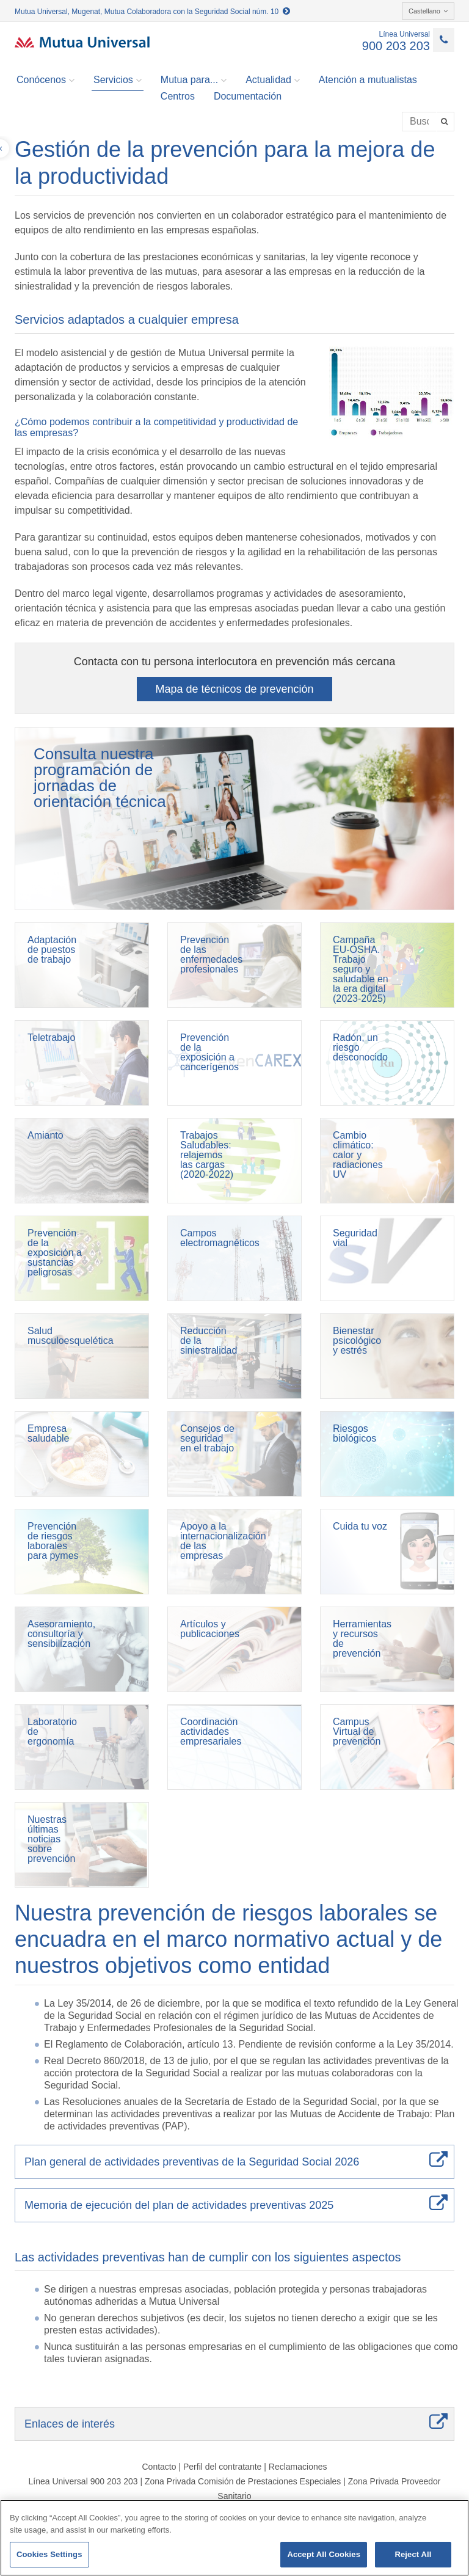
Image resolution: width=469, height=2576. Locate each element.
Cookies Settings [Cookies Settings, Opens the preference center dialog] (49, 2554)
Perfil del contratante (222, 2467)
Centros (178, 96)
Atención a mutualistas (368, 80)
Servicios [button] (117, 80)
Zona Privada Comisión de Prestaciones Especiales (243, 2481)
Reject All (412, 2554)
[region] (234, 2538)
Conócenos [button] (45, 80)
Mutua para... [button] (194, 80)
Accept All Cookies (323, 2554)
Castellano (428, 11)
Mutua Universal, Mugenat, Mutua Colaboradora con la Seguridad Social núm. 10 (152, 11)
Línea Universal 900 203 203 (82, 2481)
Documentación (248, 96)
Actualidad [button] (272, 80)
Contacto (159, 2467)
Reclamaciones (298, 2467)
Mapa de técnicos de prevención (234, 689)
